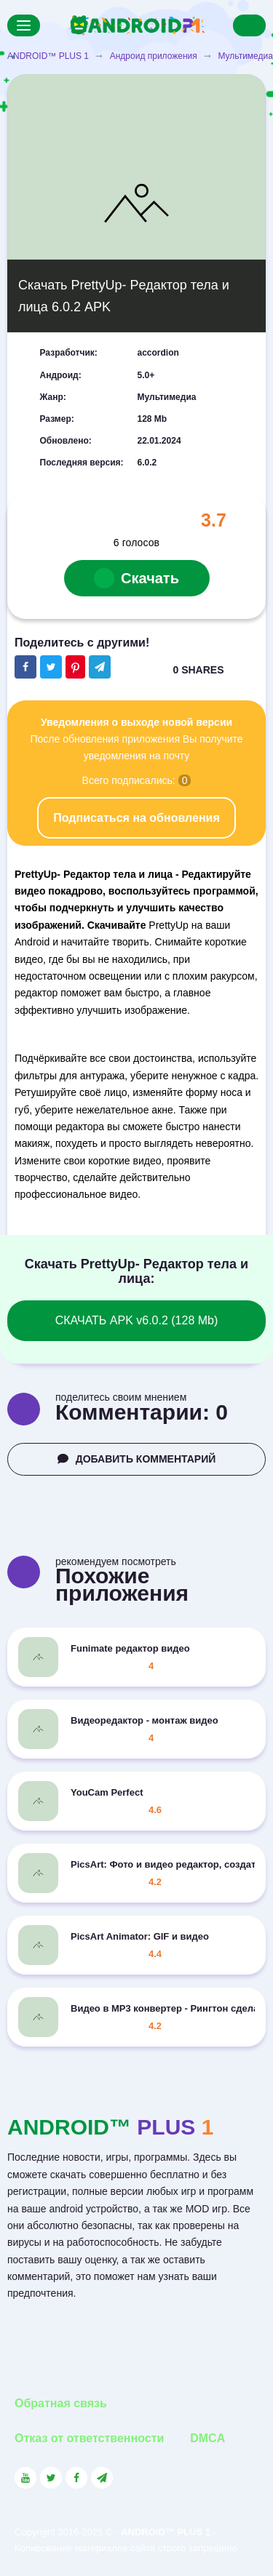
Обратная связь (61, 2403)
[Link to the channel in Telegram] (102, 2478)
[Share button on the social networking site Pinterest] (75, 667)
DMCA (207, 2438)
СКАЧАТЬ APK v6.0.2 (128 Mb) (136, 1320)
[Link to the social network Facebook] (76, 2478)
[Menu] (23, 25)
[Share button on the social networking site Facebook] (25, 667)
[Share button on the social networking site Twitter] (51, 667)
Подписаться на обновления (136, 818)
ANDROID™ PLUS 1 (48, 56)
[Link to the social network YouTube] (25, 2478)
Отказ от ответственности (89, 2438)
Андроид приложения (153, 56)
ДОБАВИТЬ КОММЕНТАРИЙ (137, 1459)
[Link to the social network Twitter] (51, 2478)
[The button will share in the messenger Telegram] (100, 667)
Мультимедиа (245, 56)
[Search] (249, 25)
